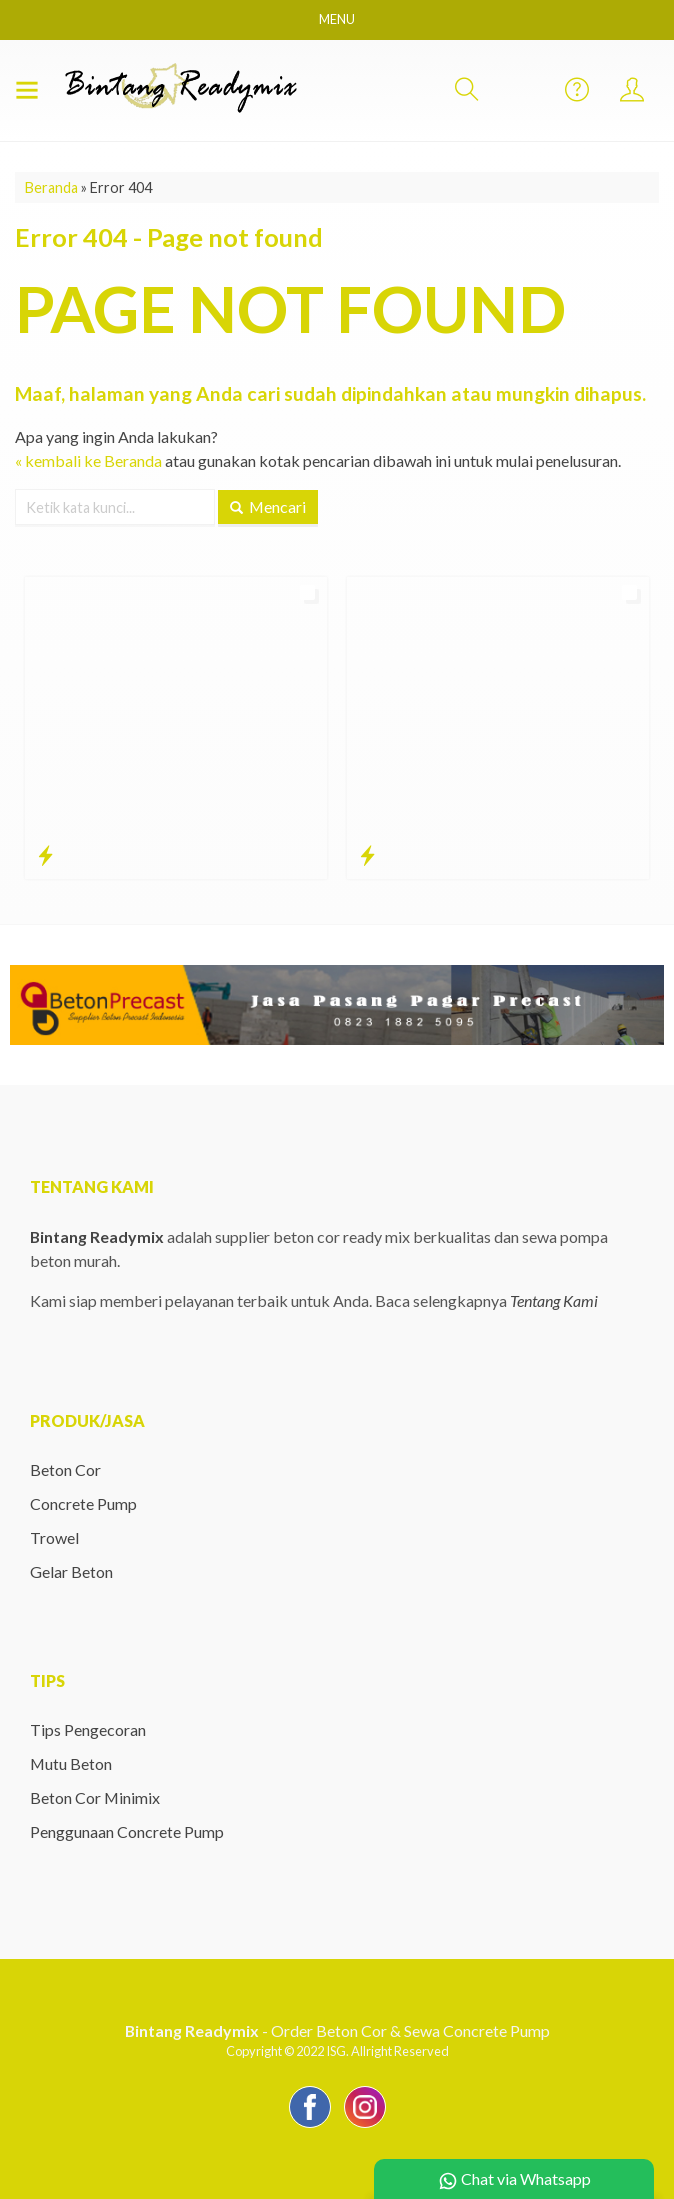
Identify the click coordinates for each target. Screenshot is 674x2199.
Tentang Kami (554, 1300)
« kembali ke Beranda (88, 459)
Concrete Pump (83, 1503)
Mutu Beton (71, 1763)
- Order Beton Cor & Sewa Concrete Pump (337, 2030)
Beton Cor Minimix (95, 1797)
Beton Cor (65, 1469)
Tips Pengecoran (88, 1729)
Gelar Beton (71, 1571)
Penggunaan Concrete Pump (127, 1831)
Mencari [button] (268, 505)
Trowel (54, 1537)
